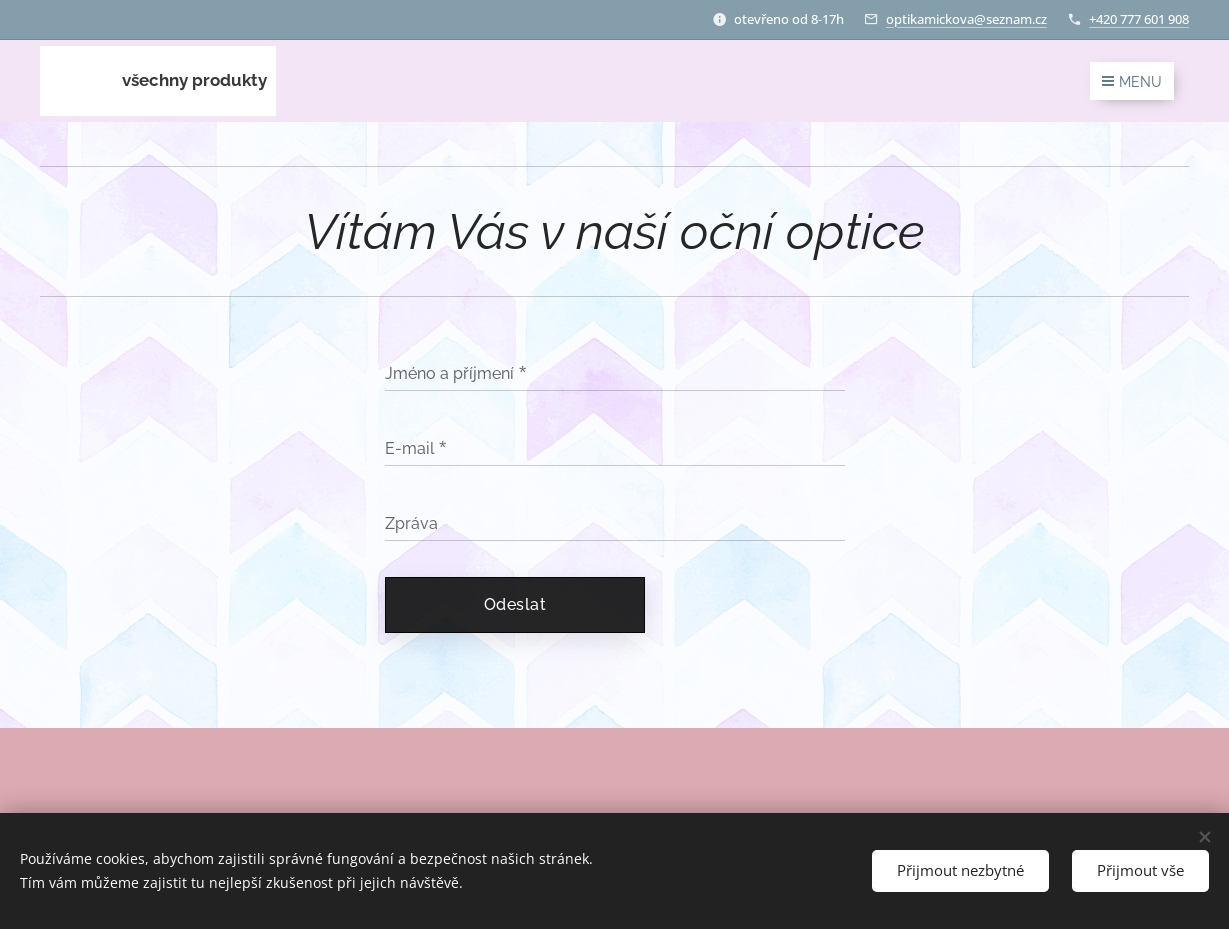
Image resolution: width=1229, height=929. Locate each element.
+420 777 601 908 (1139, 19)
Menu (1132, 82)
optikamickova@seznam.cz (966, 19)
